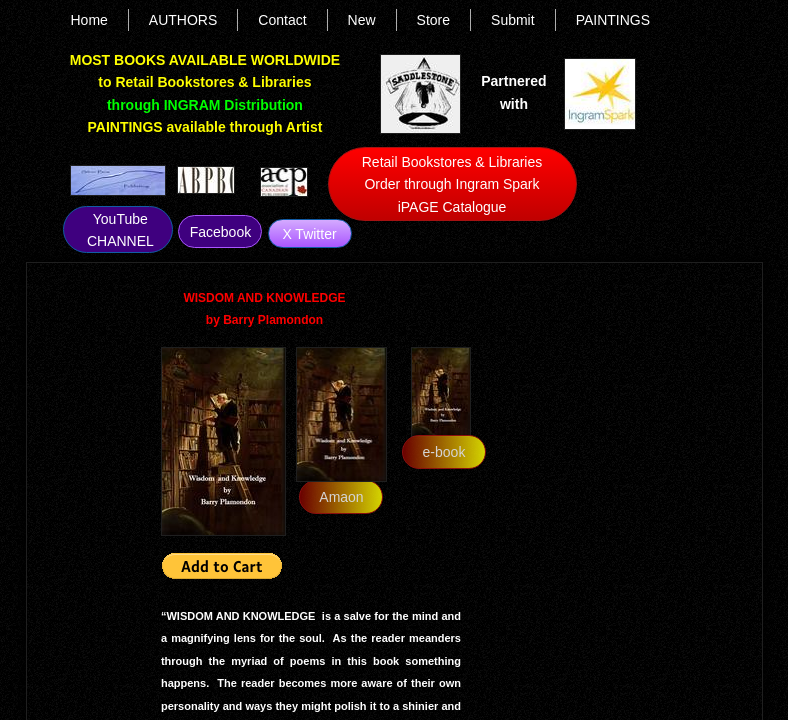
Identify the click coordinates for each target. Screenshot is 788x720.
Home (89, 20)
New (362, 20)
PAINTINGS (613, 20)
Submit (513, 20)
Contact (282, 20)
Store (433, 20)
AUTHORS (183, 20)
